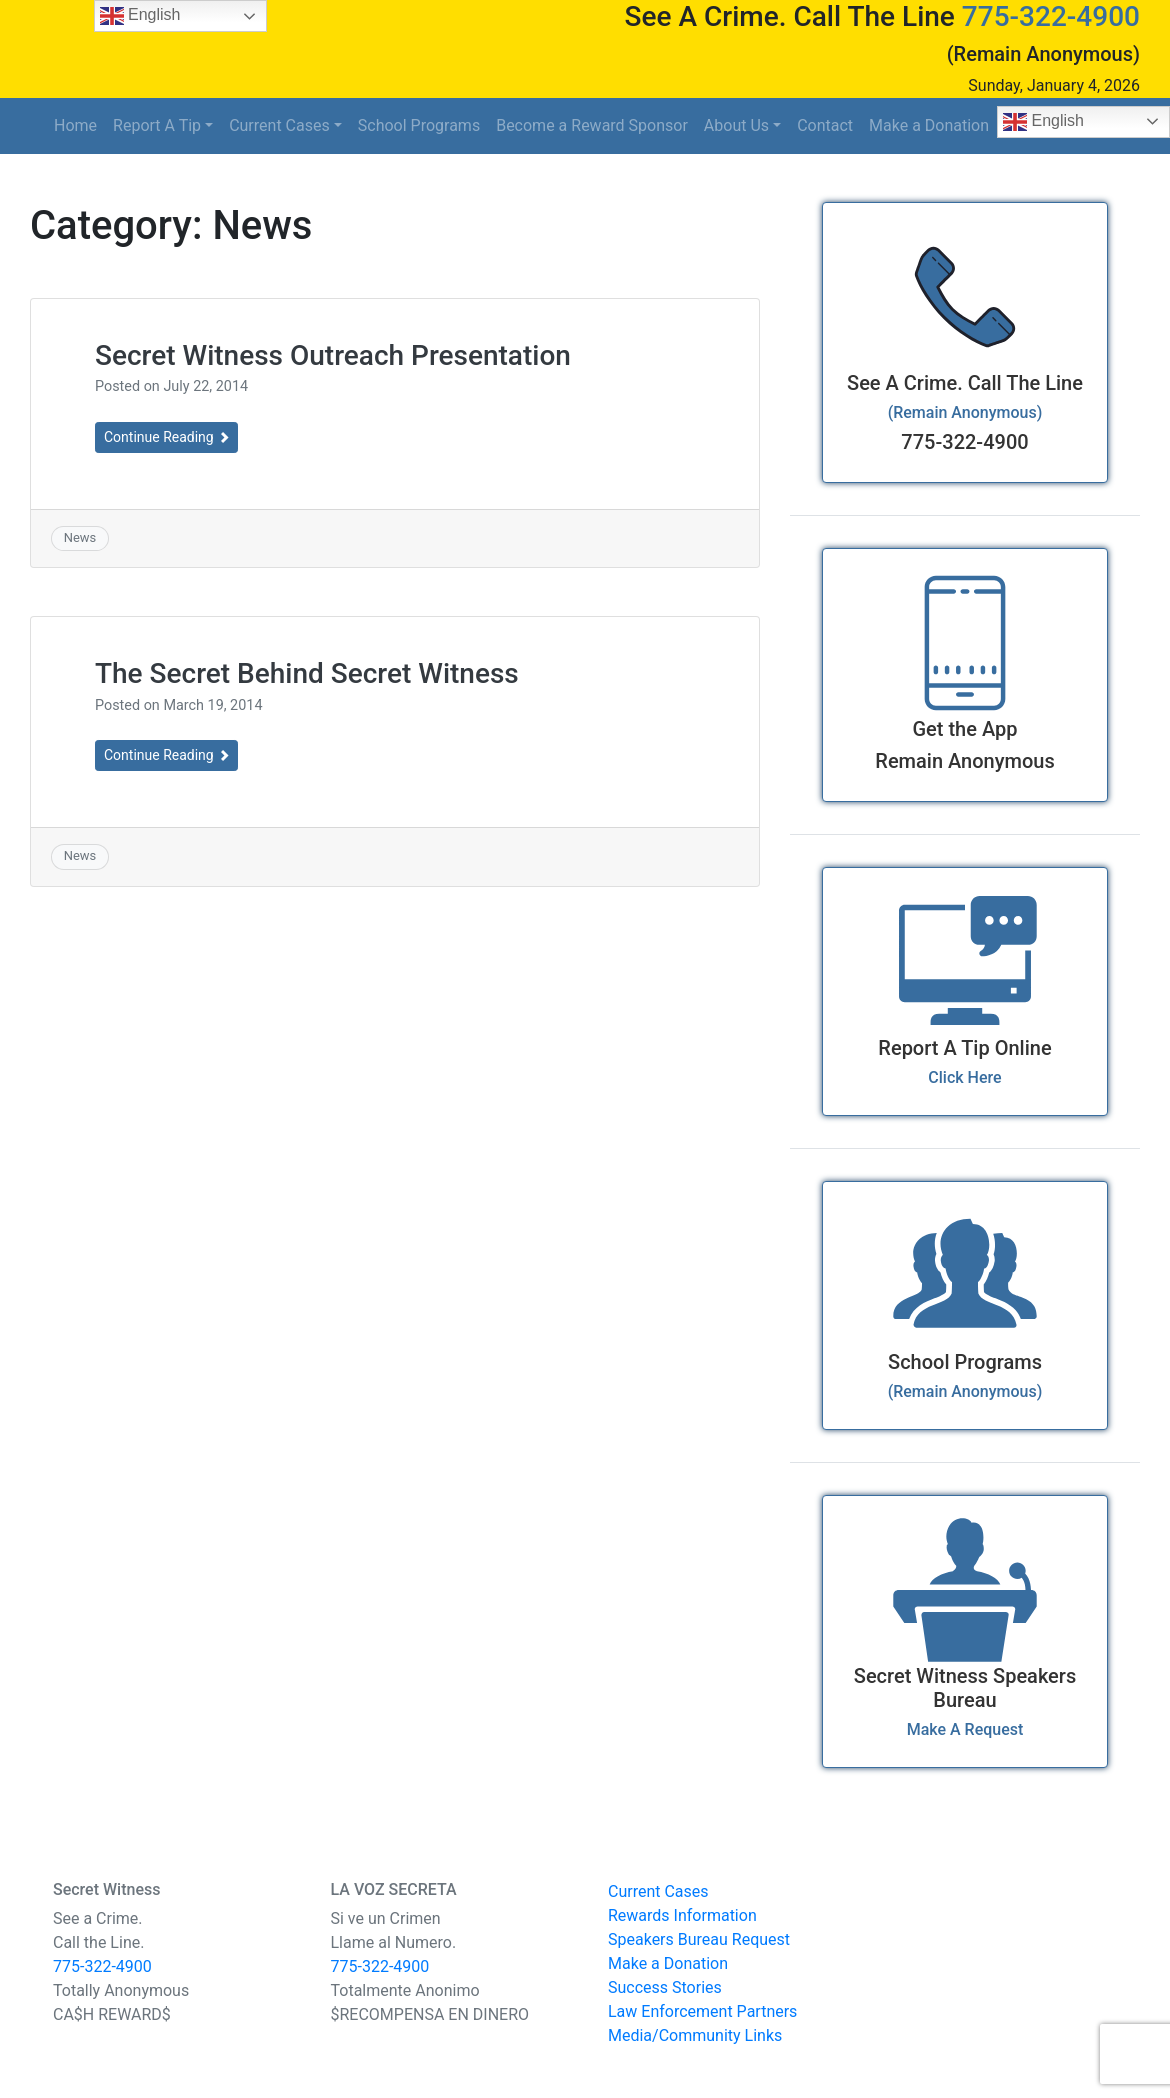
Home (75, 125)
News (80, 537)
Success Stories (665, 1987)
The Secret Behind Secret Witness (307, 673)
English (140, 16)
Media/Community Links (695, 2035)
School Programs (419, 125)
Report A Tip (157, 125)
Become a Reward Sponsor (592, 125)
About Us (736, 125)
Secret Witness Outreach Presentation (333, 355)
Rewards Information (682, 1915)
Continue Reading (166, 437)
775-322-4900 (1051, 16)
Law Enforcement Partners (702, 2011)
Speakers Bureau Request (699, 1939)
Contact (825, 125)
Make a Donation (929, 125)
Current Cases (279, 125)
